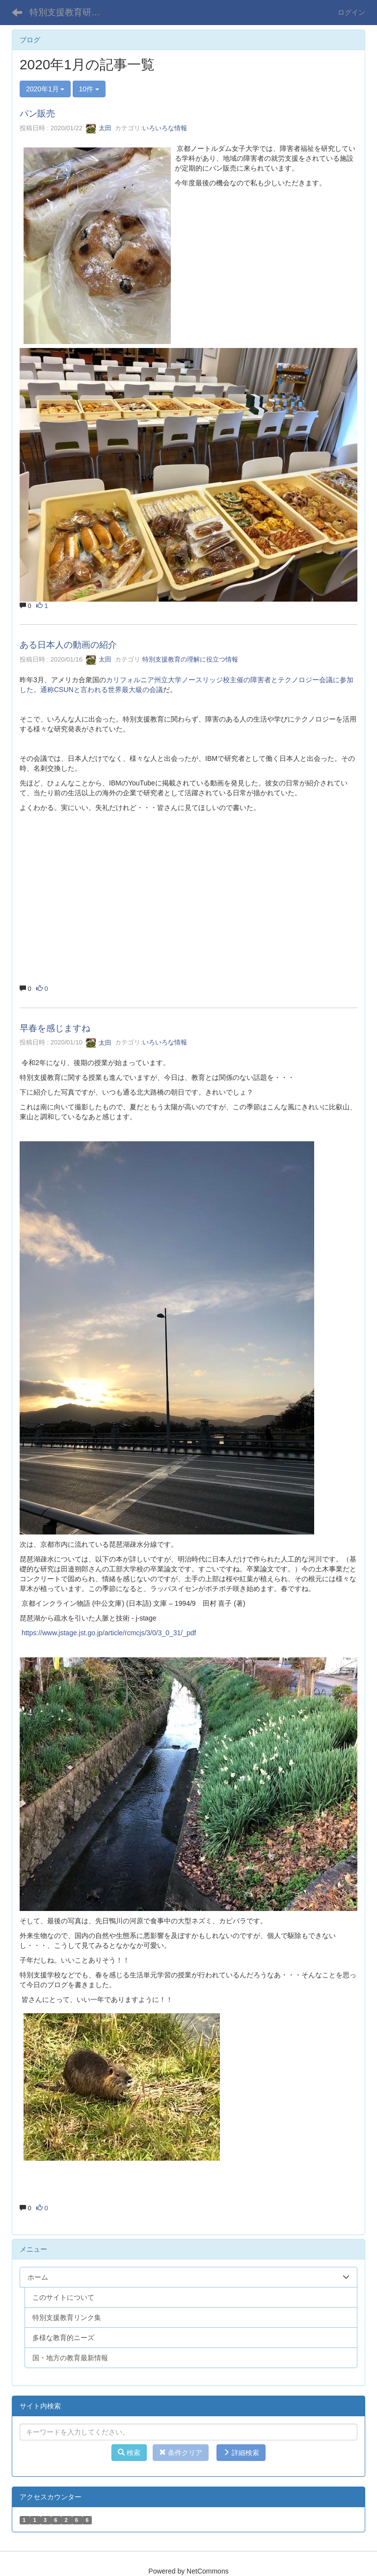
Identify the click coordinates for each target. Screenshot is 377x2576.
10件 (89, 89)
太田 (98, 128)
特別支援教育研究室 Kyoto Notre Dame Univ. (70, 12)
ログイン (351, 12)
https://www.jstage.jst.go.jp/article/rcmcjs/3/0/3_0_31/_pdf (109, 1633)
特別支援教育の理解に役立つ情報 (190, 659)
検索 (129, 2453)
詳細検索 (241, 2453)
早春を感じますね (55, 1028)
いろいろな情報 (164, 128)
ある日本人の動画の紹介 (68, 645)
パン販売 (37, 113)
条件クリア (180, 2453)
